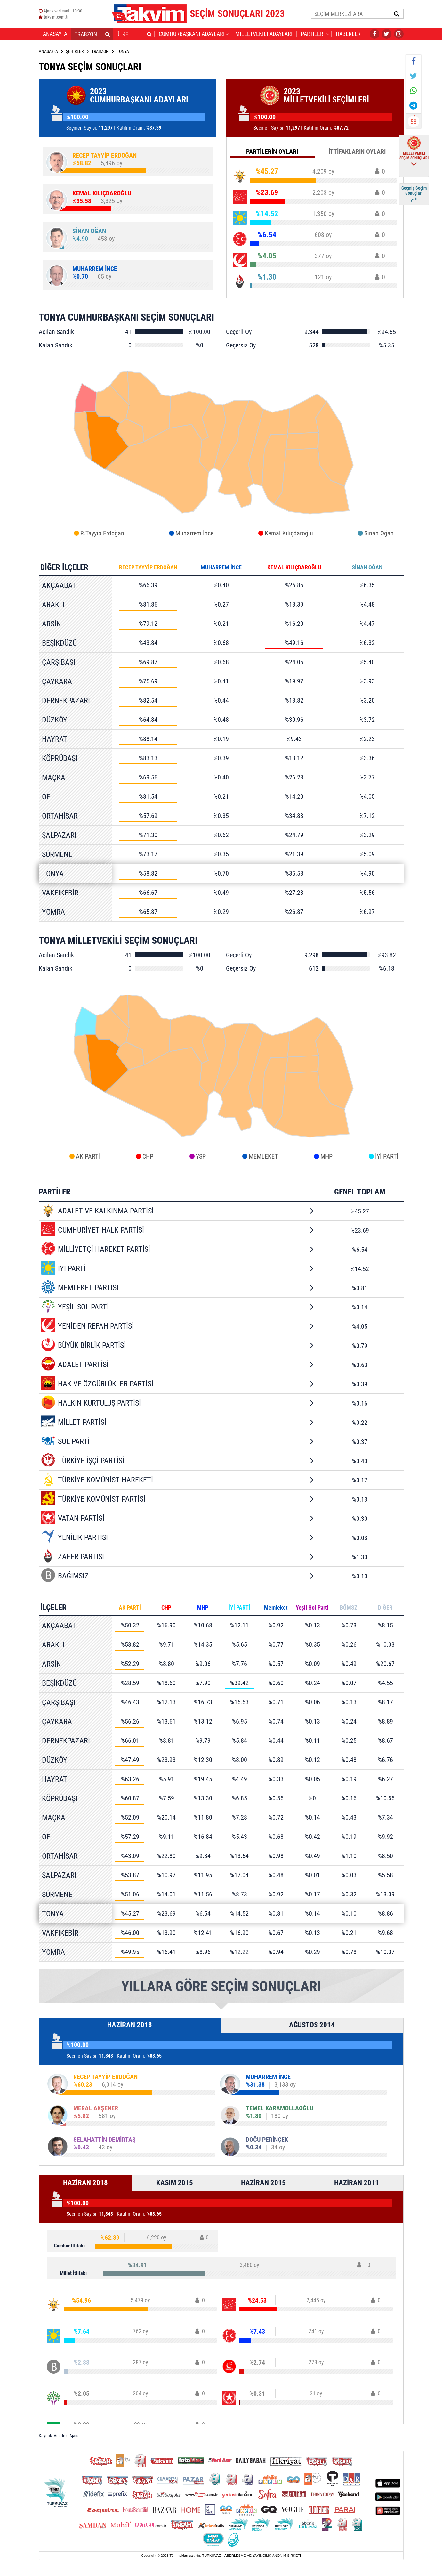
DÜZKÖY (54, 719)
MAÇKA (53, 777)
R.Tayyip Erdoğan (102, 533)
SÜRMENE (57, 854)
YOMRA (53, 912)
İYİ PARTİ (386, 1156)
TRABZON (100, 51)
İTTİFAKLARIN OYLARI (357, 151)
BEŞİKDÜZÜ (59, 643)
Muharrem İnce (194, 533)
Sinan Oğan (379, 533)
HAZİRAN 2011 (356, 2183)
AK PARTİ (88, 1156)
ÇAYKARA (57, 681)
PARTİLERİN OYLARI (272, 151)
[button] (107, 34)
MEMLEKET (263, 1156)
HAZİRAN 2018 (129, 2025)
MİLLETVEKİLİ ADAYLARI (264, 33)
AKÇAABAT (59, 585)
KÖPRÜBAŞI (59, 758)
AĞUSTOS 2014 (312, 2025)
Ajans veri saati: (60, 11)
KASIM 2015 (174, 2183)
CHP (147, 1156)
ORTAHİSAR (60, 815)
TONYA (53, 873)
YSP (201, 1156)
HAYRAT (54, 739)
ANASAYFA (55, 33)
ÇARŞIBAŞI (58, 662)
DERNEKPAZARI (66, 700)
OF (46, 796)
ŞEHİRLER (75, 51)
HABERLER (348, 33)
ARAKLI (53, 604)
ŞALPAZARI (59, 835)
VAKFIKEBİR (60, 892)
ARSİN (51, 623)
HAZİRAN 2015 (263, 2183)
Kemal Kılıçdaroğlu (289, 533)
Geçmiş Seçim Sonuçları (414, 193)
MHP (326, 1156)
